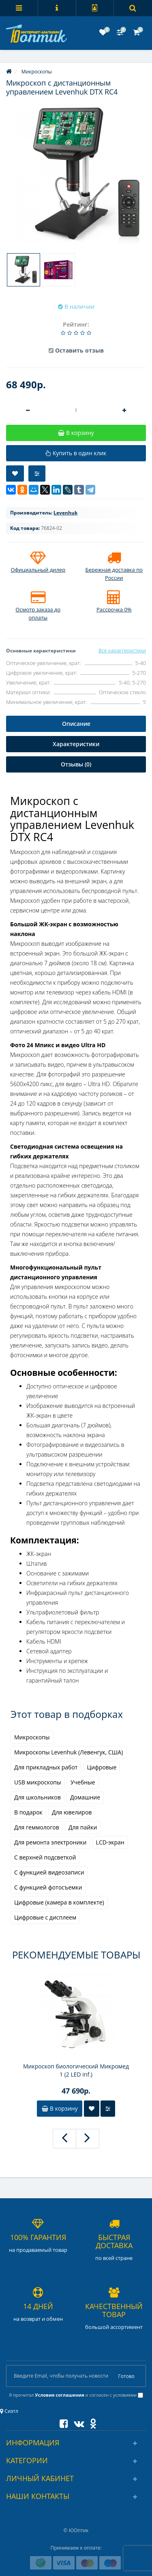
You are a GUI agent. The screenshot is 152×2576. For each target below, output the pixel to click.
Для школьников (37, 1797)
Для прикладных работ (45, 1767)
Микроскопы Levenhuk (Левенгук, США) (68, 1752)
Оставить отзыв (79, 350)
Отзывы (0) (76, 764)
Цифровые (102, 1767)
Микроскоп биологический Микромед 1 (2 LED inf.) (76, 2070)
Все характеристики (122, 650)
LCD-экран (110, 1842)
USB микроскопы (37, 1782)
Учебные (83, 1782)
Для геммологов (36, 1827)
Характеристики (76, 744)
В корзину (59, 2108)
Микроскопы (32, 1737)
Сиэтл (9, 2411)
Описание (76, 723)
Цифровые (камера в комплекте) (59, 1902)
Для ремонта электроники (50, 1842)
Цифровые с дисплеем (45, 1917)
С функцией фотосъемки (48, 1887)
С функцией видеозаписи (49, 1872)
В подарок (28, 1812)
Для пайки (83, 1827)
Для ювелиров (72, 1812)
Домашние (85, 1797)
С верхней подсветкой (45, 1857)
